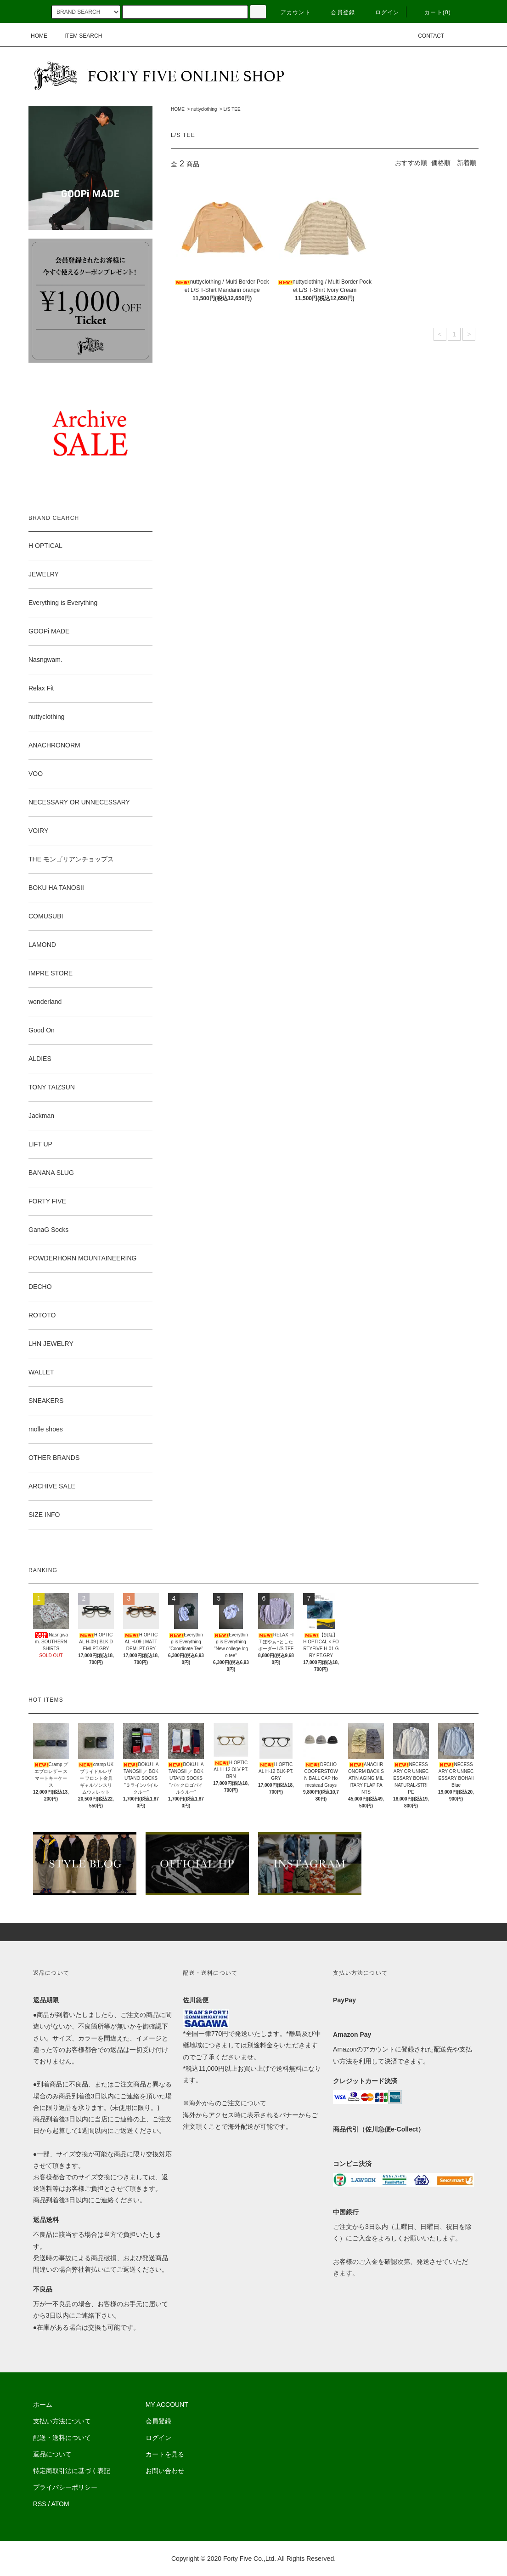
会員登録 (337, 12)
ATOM (60, 2504)
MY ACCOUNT (167, 2404)
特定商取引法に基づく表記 (71, 2470)
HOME (39, 36)
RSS (39, 2504)
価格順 (441, 162)
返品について (52, 2454)
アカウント (290, 12)
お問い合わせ (165, 2470)
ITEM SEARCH (77, 36)
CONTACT (425, 36)
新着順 (466, 162)
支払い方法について (62, 2421)
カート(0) (432, 12)
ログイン (382, 12)
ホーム (42, 2404)
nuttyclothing (204, 109)
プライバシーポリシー (65, 2487)
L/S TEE (232, 109)
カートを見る (165, 2454)
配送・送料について (62, 2437)
